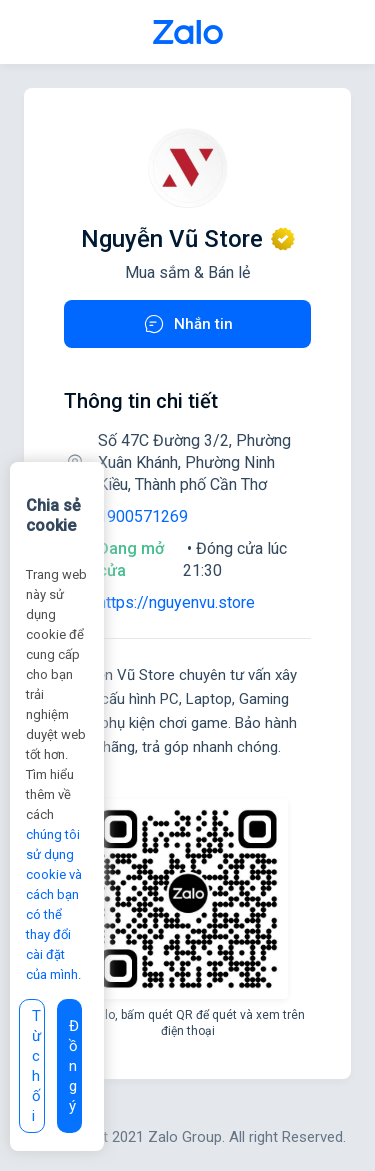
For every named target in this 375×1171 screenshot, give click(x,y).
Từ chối (36, 1066)
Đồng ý (74, 1066)
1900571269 (143, 516)
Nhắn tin (187, 324)
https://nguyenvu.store (176, 602)
